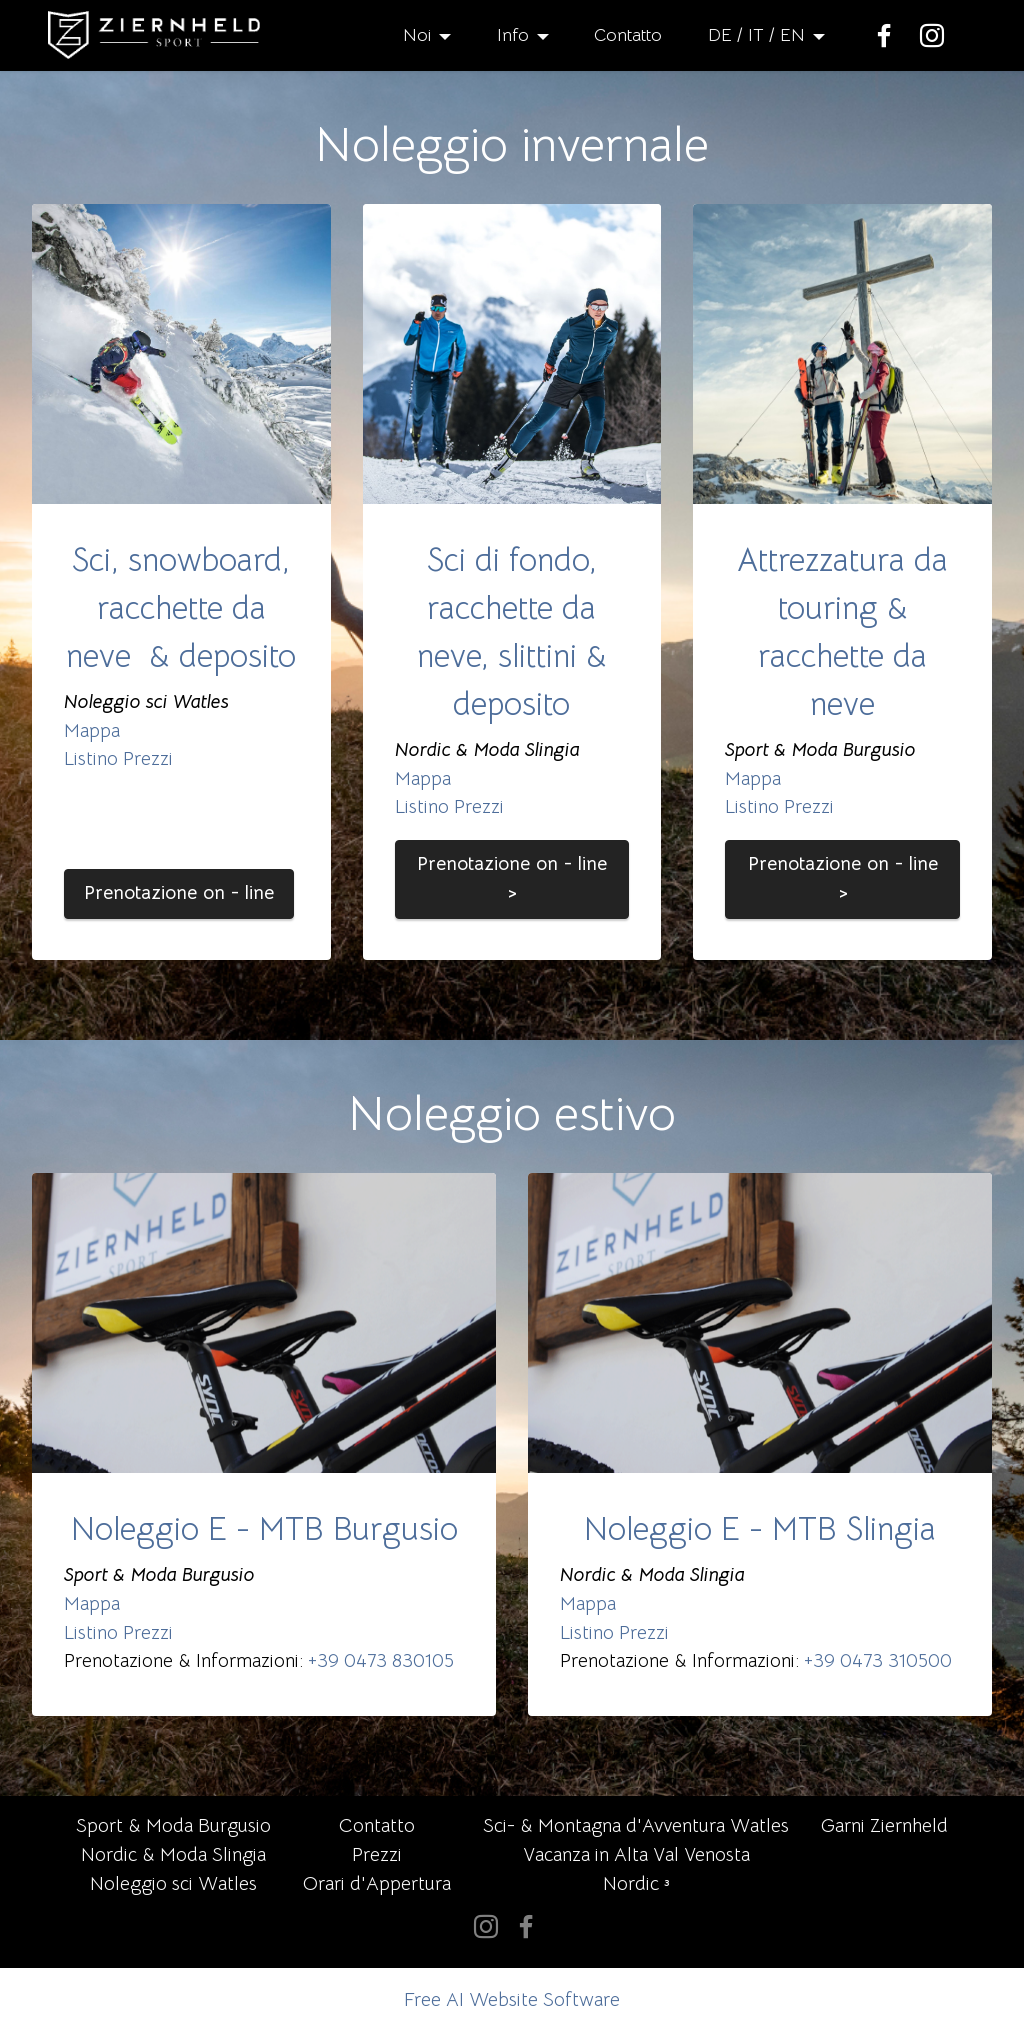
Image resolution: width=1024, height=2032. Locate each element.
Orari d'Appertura (377, 1883)
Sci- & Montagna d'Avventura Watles (636, 1825)
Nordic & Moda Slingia (173, 1854)
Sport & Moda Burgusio (173, 1825)
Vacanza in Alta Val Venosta (636, 1854)
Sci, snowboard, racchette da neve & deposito (181, 608)
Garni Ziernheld (884, 1825)
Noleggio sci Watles (173, 1883)
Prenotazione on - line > (512, 878)
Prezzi (377, 1854)
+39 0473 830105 (381, 1660)
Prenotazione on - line (179, 892)
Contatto (628, 35)
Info (513, 35)
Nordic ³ (636, 1883)
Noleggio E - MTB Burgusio (264, 1529)
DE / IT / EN (756, 35)
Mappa (92, 730)
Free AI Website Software (512, 1999)
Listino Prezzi (118, 758)
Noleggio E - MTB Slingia (760, 1529)
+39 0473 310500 (878, 1660)
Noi (417, 35)
